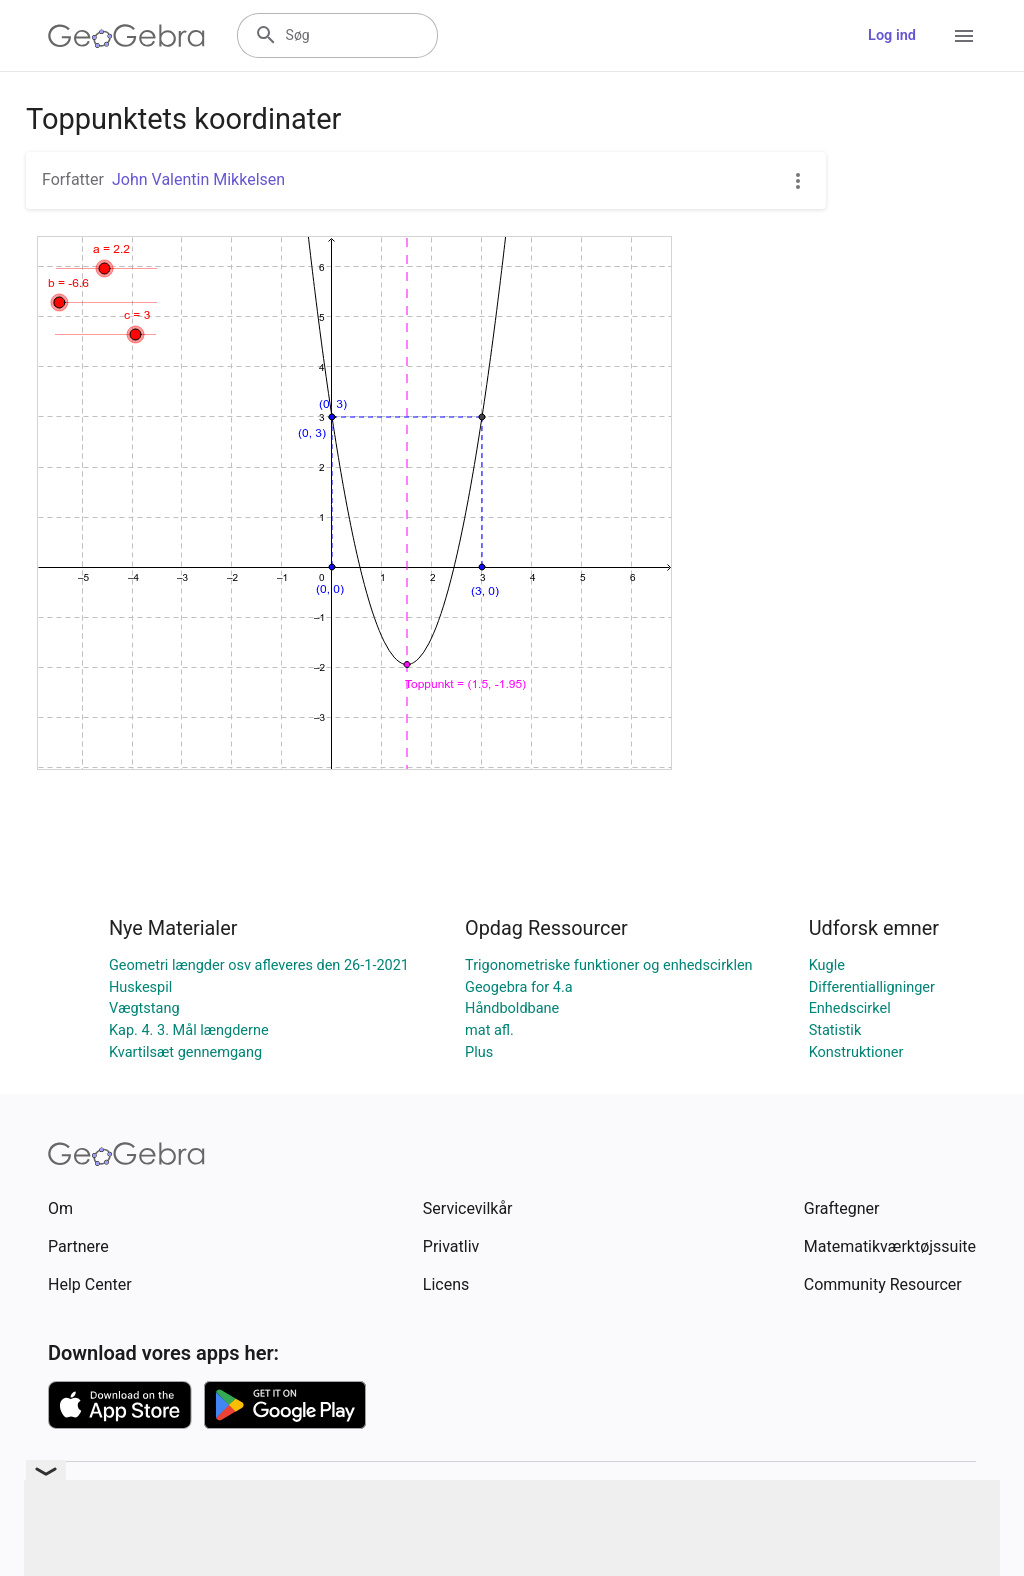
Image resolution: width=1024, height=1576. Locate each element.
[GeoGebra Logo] (126, 36)
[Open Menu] (964, 36)
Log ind (892, 35)
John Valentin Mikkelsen (198, 179)
